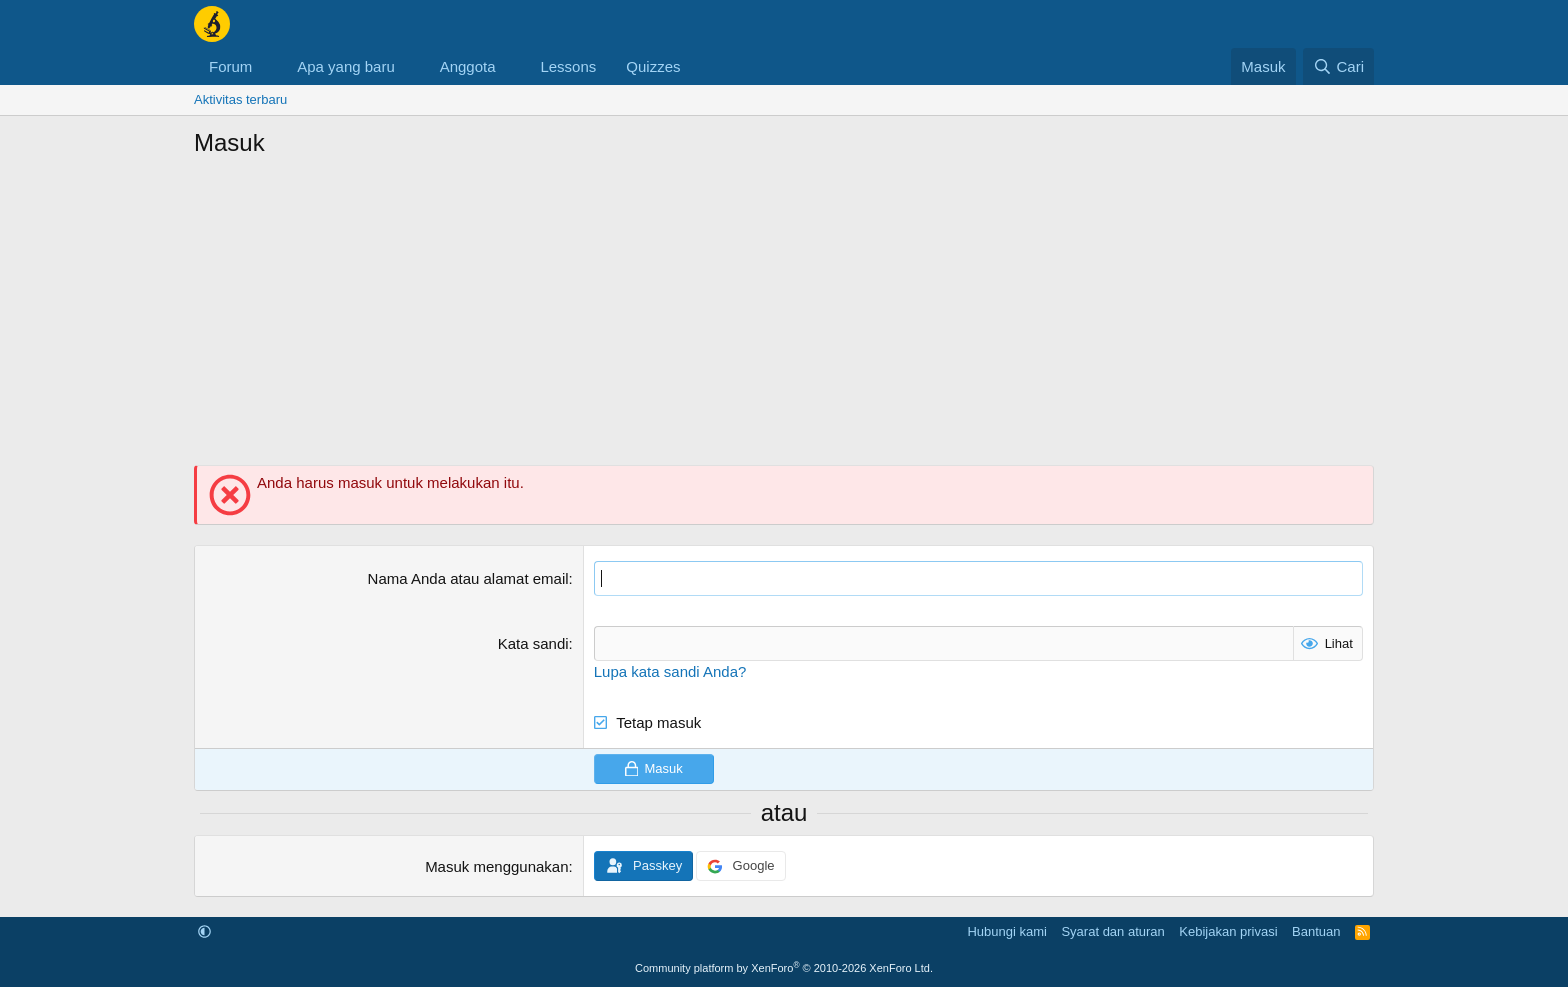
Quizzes (653, 66)
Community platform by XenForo (784, 968)
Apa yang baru (346, 66)
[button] (268, 66)
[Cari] (1338, 66)
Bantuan (1316, 931)
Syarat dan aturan (1112, 931)
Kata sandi (533, 643)
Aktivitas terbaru (240, 99)
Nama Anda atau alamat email (468, 578)
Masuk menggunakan (496, 866)
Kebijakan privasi (1228, 931)
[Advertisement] (784, 320)
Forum (230, 66)
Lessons (568, 66)
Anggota (468, 66)
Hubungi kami (1007, 931)
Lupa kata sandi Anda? (670, 671)
